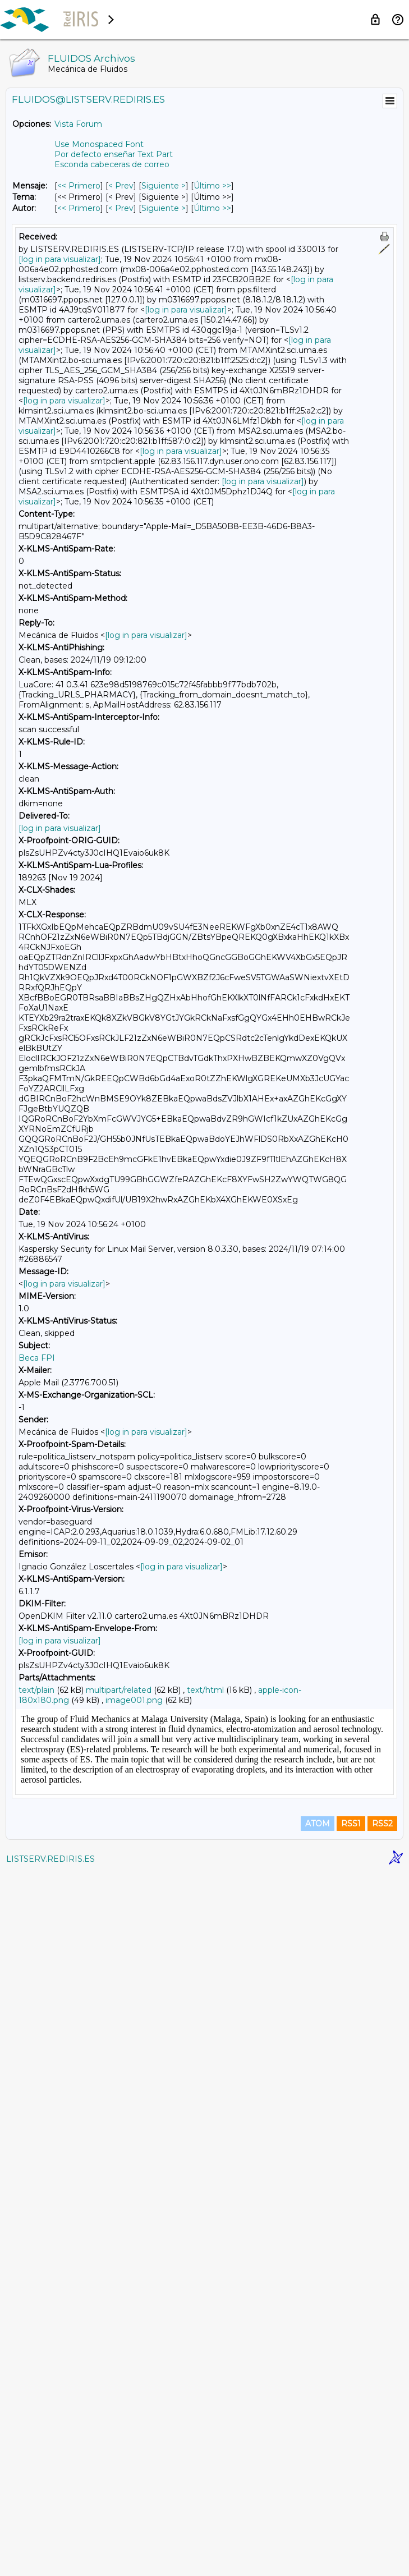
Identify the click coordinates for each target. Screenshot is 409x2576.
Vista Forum (78, 124)
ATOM (317, 2527)
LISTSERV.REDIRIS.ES (50, 2562)
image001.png (134, 1700)
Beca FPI (37, 1358)
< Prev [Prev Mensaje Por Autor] (121, 208)
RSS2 (382, 2527)
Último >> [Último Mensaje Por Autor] (212, 208)
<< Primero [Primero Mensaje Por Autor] (78, 208)
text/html (205, 1690)
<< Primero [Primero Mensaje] (78, 186)
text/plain (36, 1690)
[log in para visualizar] (60, 259)
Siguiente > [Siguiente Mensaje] (163, 186)
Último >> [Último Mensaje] (212, 186)
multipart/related (118, 1690)
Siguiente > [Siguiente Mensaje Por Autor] (163, 208)
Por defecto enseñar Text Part (113, 154)
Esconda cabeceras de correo (111, 164)
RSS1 (351, 2527)
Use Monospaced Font (99, 144)
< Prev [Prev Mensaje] (121, 186)
